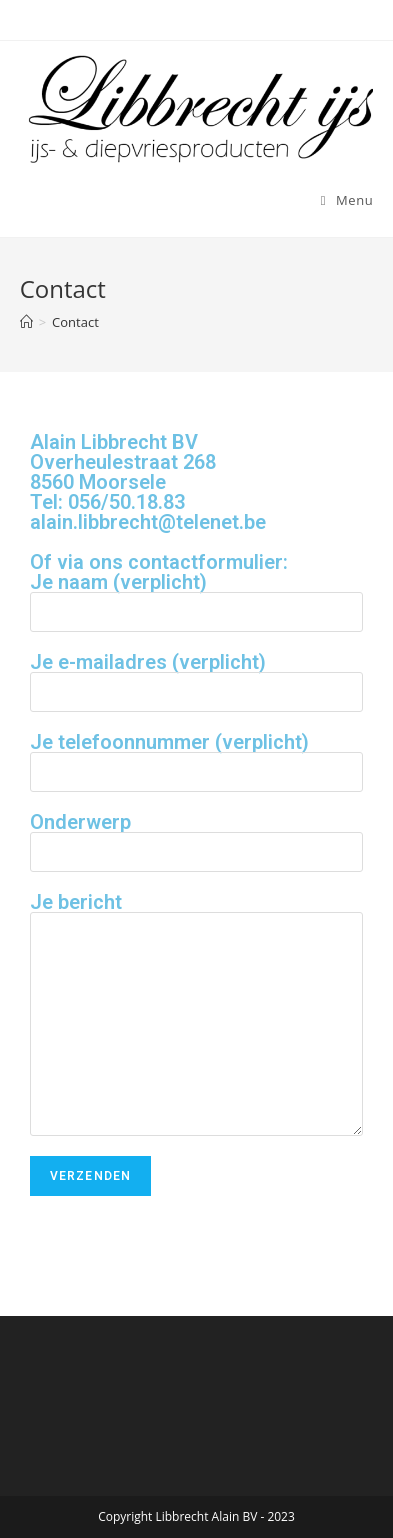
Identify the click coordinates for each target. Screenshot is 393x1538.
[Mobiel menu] (347, 200)
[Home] (26, 322)
